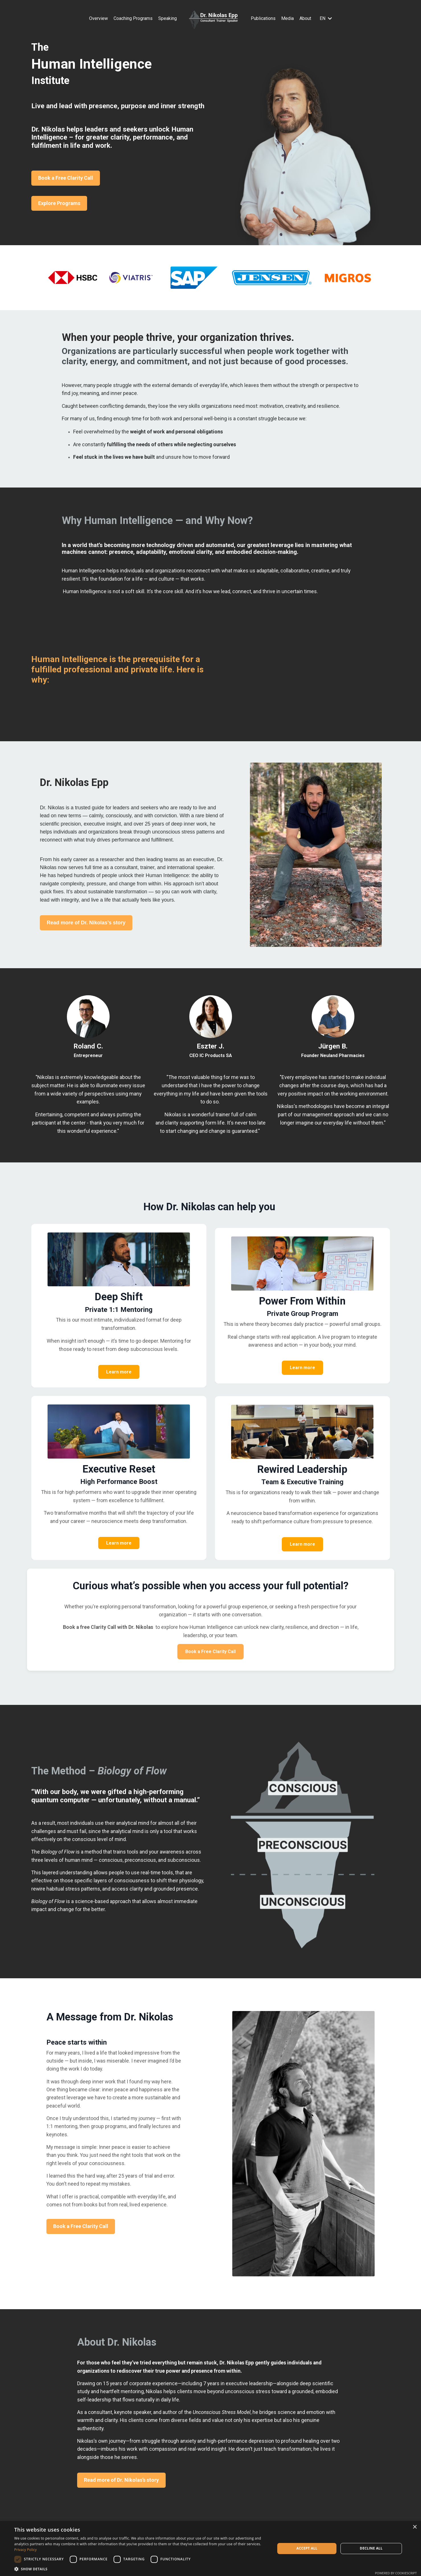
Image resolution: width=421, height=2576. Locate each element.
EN (326, 18)
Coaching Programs (133, 18)
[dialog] (210, 2548)
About (305, 18)
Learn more (119, 1376)
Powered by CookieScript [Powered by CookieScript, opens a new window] (396, 2573)
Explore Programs (59, 203)
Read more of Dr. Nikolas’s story (85, 926)
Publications (263, 18)
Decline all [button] (371, 2548)
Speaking (167, 18)
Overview (98, 18)
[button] (141, 2569)
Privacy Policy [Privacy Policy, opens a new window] (25, 2549)
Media (287, 18)
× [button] (414, 2527)
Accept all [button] (306, 2548)
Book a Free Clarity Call (65, 178)
